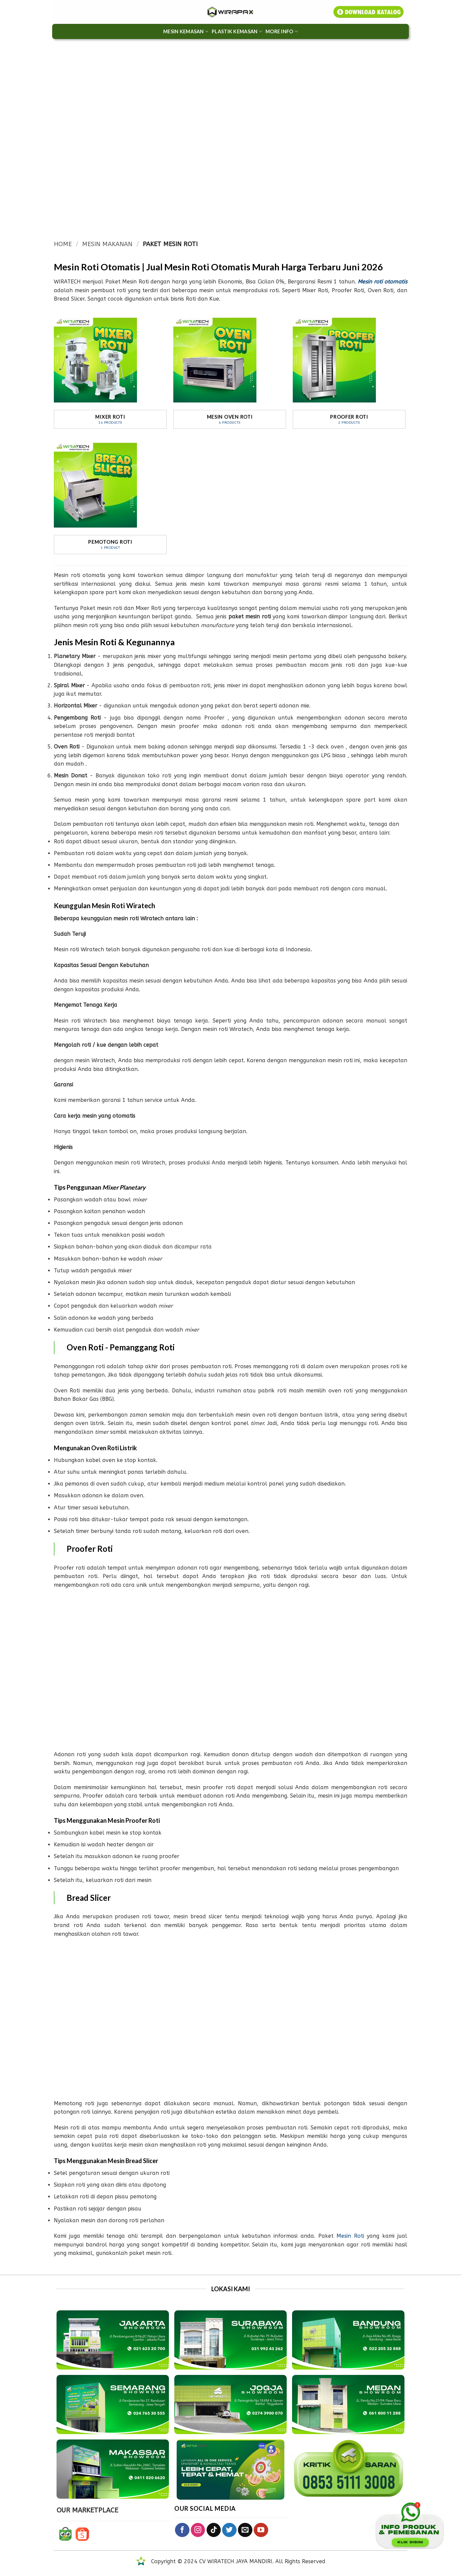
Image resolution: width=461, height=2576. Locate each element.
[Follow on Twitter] (229, 2530)
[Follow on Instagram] (198, 2530)
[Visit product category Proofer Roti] (349, 369)
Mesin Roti (350, 2236)
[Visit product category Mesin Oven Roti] (229, 369)
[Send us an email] (245, 2530)
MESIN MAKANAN (107, 244)
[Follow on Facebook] (182, 2530)
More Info (281, 31)
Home (63, 244)
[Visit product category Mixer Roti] (110, 369)
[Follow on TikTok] (214, 2530)
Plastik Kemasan (237, 31)
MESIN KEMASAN (185, 31)
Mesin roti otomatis (382, 281)
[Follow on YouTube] (261, 2530)
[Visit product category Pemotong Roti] (110, 494)
